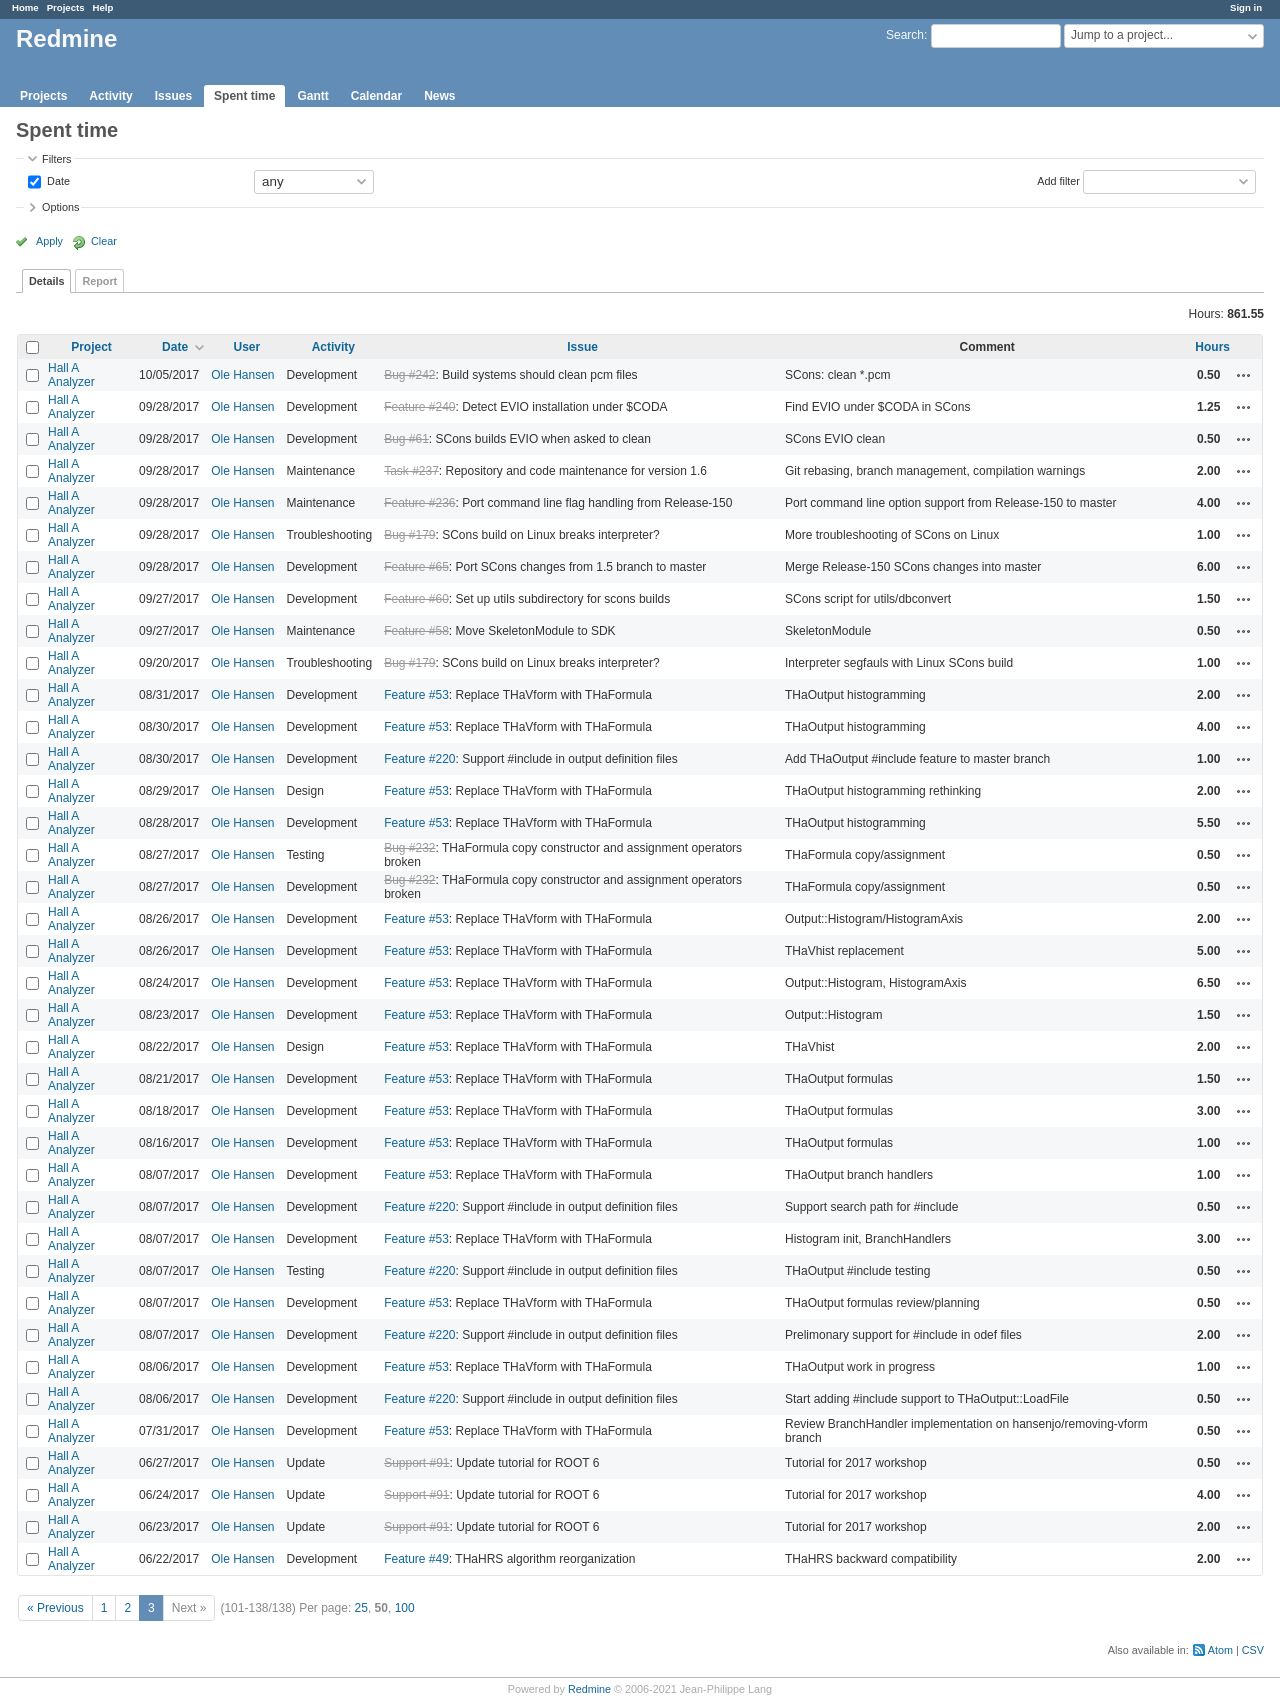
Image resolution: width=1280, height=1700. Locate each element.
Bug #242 (409, 375)
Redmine (589, 1689)
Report (99, 281)
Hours (1212, 347)
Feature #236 (419, 503)
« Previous (55, 1608)
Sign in (1246, 7)
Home (25, 7)
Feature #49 (416, 1559)
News (439, 96)
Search (905, 35)
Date (57, 180)
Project (91, 347)
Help (103, 7)
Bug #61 (406, 439)
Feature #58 (416, 631)
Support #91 (416, 1463)
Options (60, 207)
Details (46, 281)
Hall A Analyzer (71, 375)
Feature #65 (416, 567)
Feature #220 (419, 759)
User (246, 347)
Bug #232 (409, 848)
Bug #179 (409, 535)
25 (361, 1608)
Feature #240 (419, 407)
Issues (173, 96)
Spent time (244, 96)
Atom (1220, 1650)
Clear (104, 241)
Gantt (312, 96)
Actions (1244, 375)
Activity (110, 96)
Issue (582, 347)
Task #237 (411, 471)
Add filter (1058, 180)
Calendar (376, 96)
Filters (56, 159)
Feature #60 (416, 599)
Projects (66, 7)
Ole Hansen (242, 375)
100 (405, 1608)
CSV (1253, 1650)
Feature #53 (416, 695)
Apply (49, 241)
